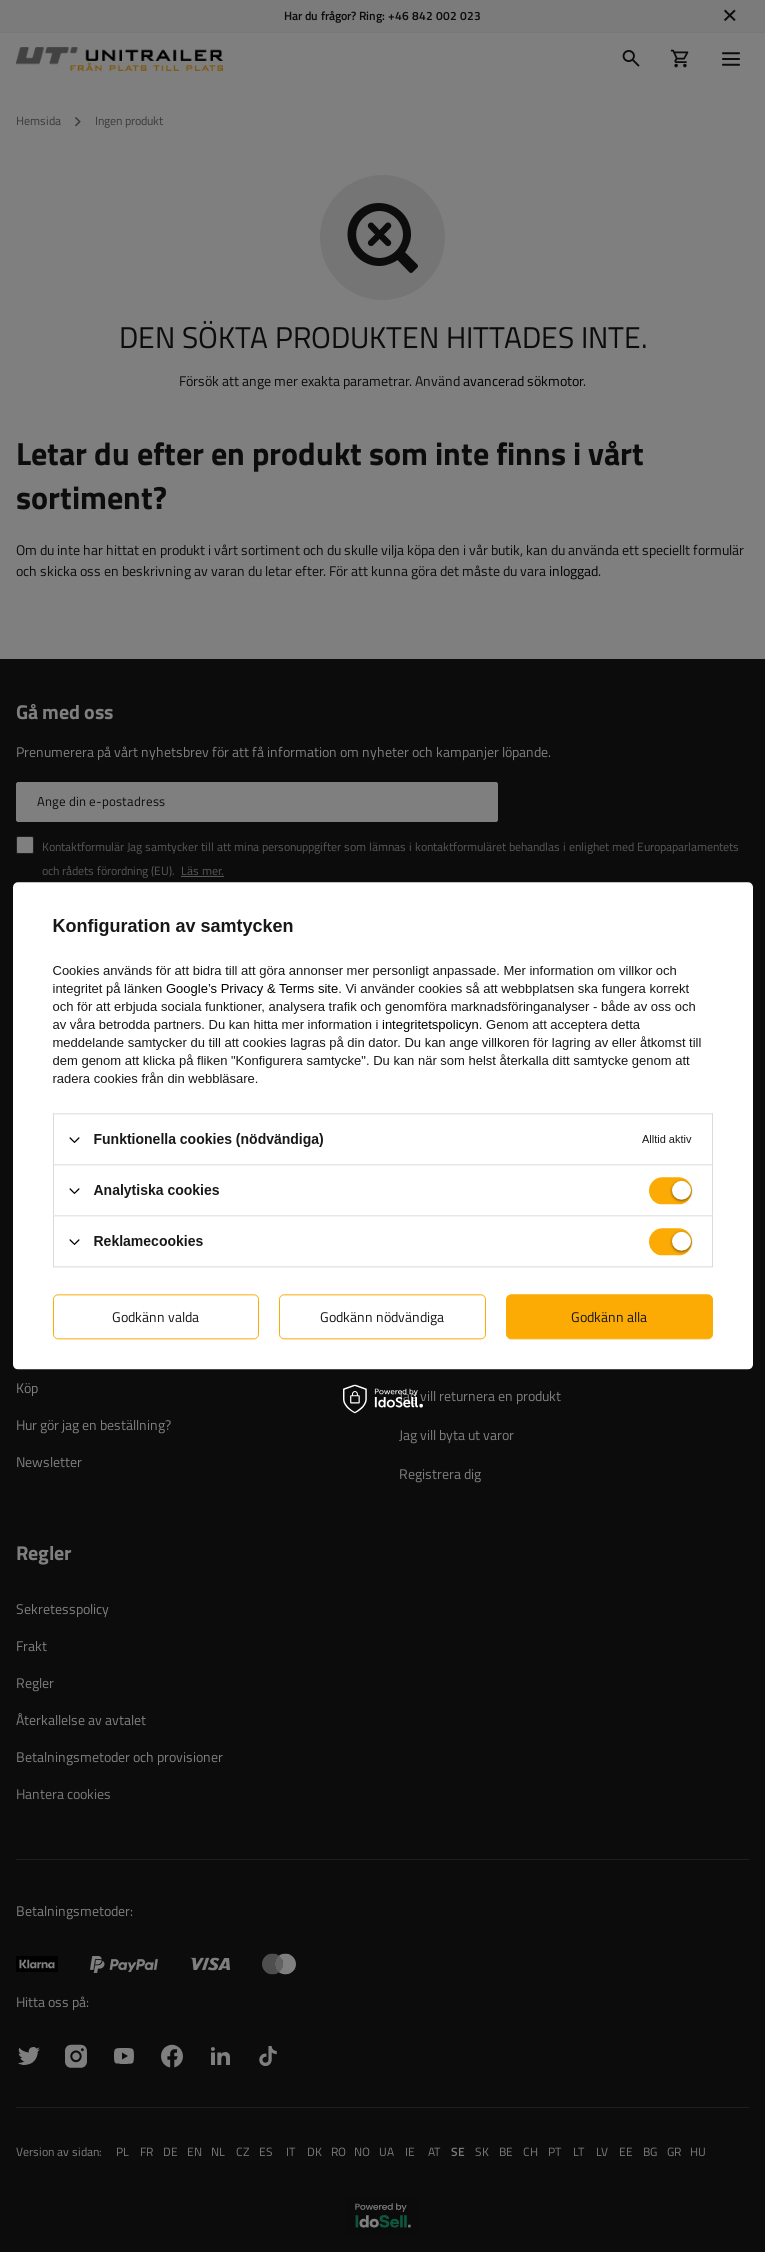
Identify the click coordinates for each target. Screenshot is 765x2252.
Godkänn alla (609, 1316)
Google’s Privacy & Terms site (252, 988)
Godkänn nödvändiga (382, 1316)
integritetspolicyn (430, 1024)
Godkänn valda (155, 1316)
